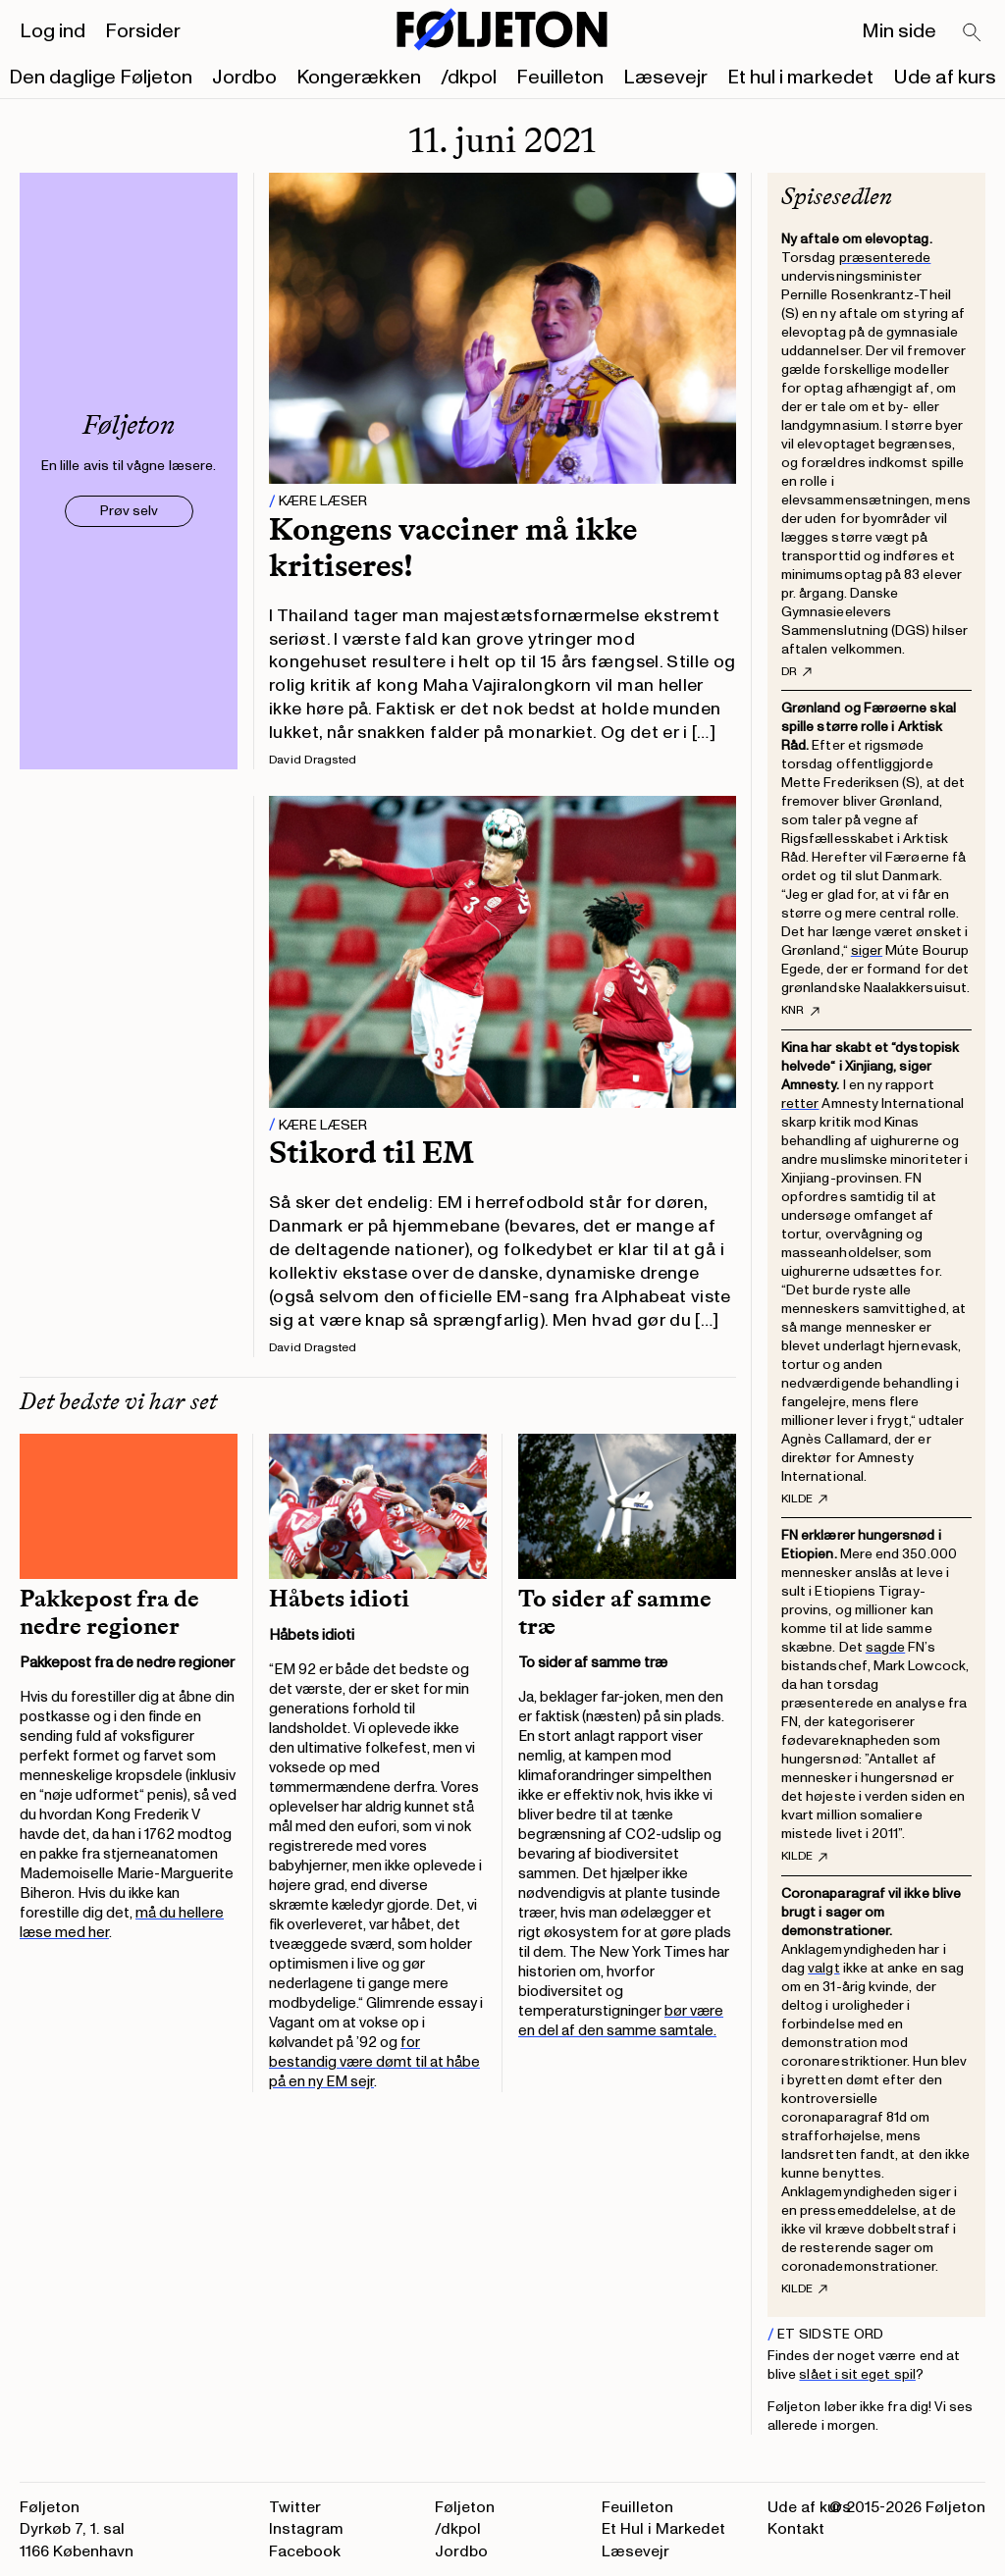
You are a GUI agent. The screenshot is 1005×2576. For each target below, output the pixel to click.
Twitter (295, 2507)
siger (866, 950)
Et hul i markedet (800, 77)
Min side (899, 31)
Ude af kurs (944, 77)
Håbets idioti (339, 1598)
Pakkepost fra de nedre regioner (109, 1612)
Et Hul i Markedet (663, 2529)
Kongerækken (358, 77)
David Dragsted (312, 760)
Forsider (143, 31)
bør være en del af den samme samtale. (620, 2021)
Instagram (306, 2529)
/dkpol (469, 77)
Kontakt (795, 2529)
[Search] (972, 33)
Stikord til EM (371, 1152)
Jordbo (244, 77)
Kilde (804, 1499)
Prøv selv (129, 510)
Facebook (305, 2551)
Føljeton (465, 2507)
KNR (800, 1011)
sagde (885, 1647)
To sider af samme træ (615, 1612)
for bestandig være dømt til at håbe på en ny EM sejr (374, 2062)
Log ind (52, 31)
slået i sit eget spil (857, 2374)
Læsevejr (665, 77)
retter (800, 1103)
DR (796, 672)
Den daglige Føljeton (100, 77)
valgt (823, 1968)
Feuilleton (560, 77)
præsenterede (885, 257)
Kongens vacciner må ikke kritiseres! (453, 547)
